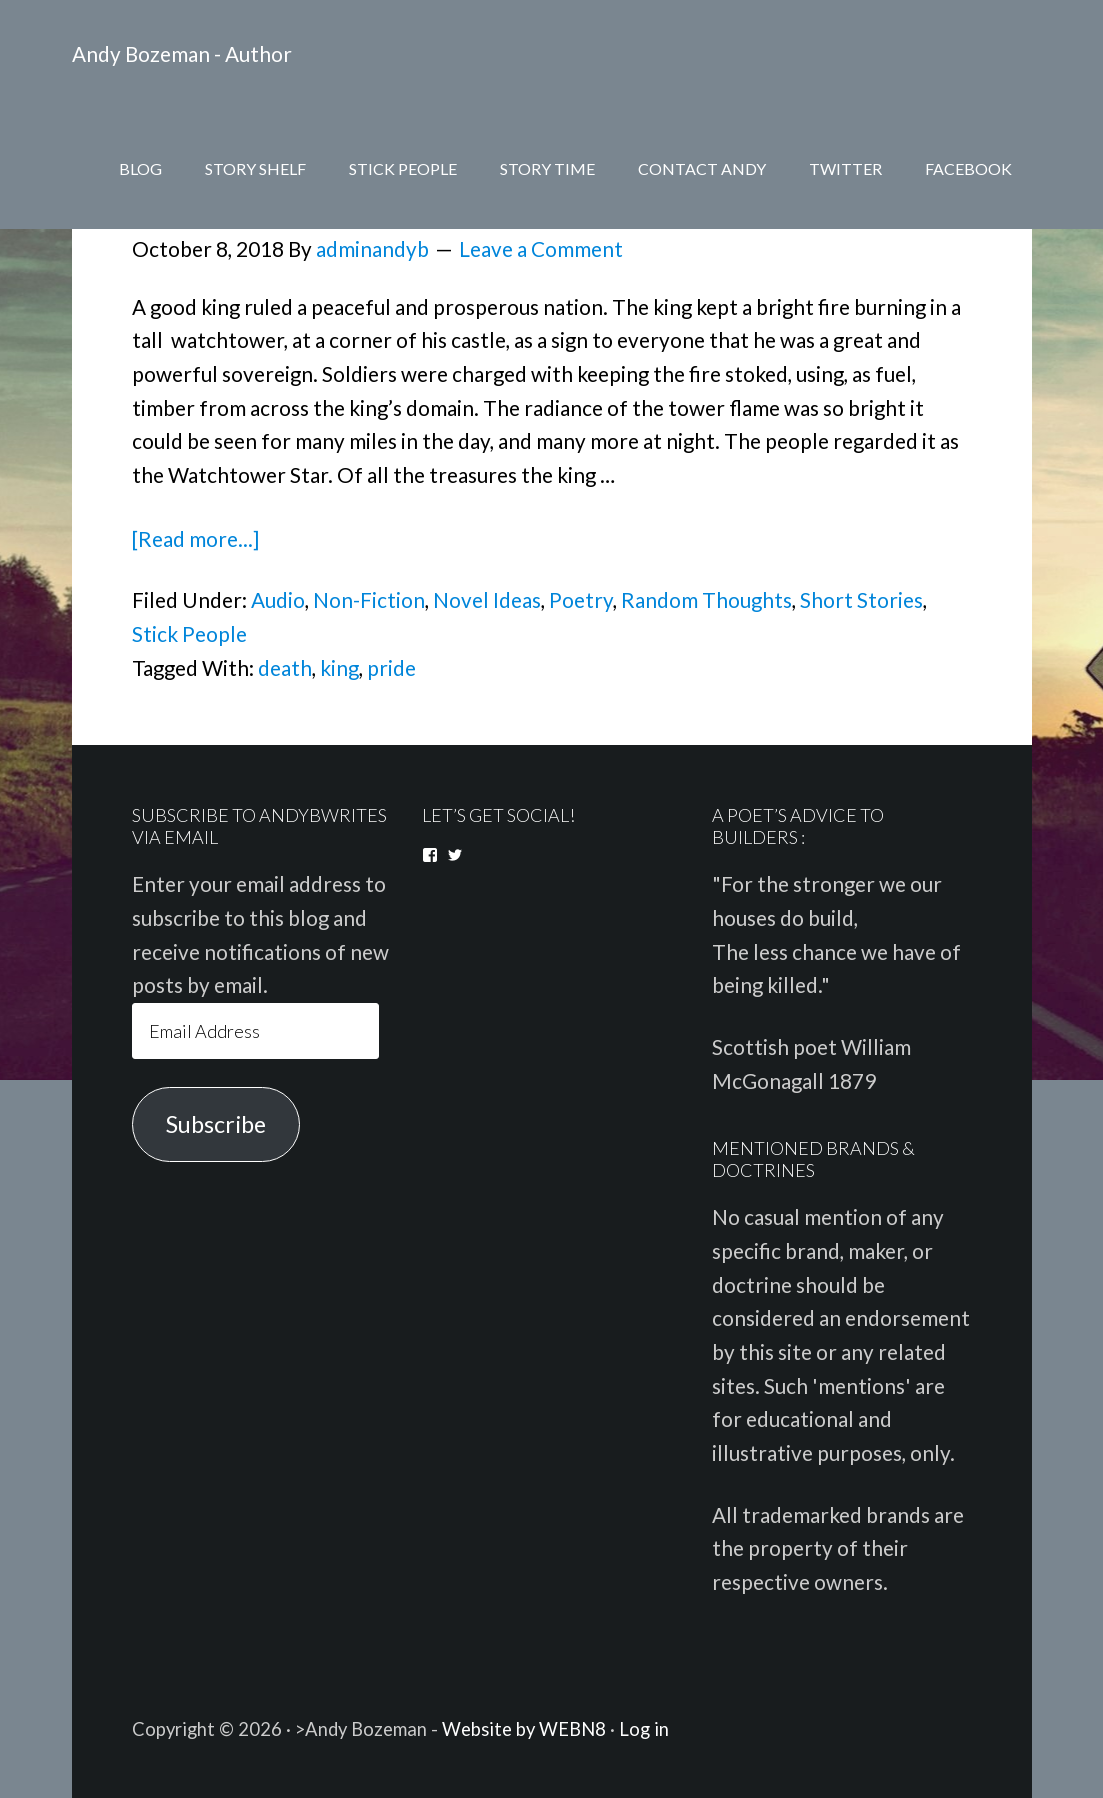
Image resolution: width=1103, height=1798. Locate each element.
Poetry (581, 600)
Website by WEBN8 (524, 1729)
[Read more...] (195, 539)
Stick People (189, 634)
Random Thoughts (706, 600)
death (285, 668)
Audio (278, 600)
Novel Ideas (487, 600)
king (339, 668)
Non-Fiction (369, 600)
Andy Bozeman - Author (182, 54)
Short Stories (861, 600)
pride (391, 668)
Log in (644, 1729)
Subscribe (216, 1124)
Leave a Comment (541, 249)
